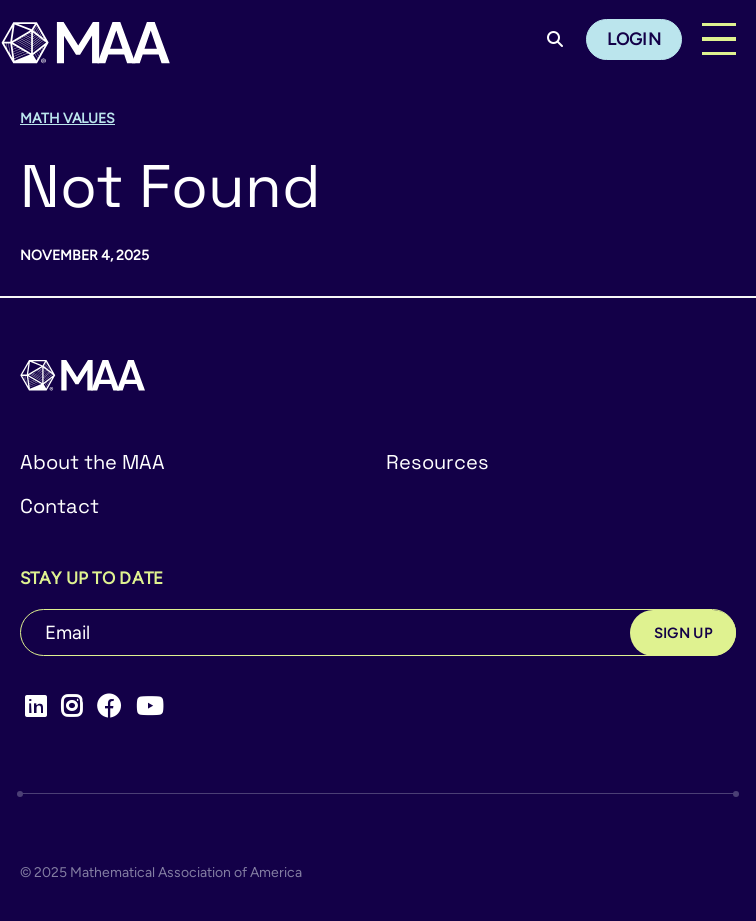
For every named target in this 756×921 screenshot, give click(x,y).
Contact (59, 506)
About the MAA (92, 462)
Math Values (67, 118)
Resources (437, 462)
